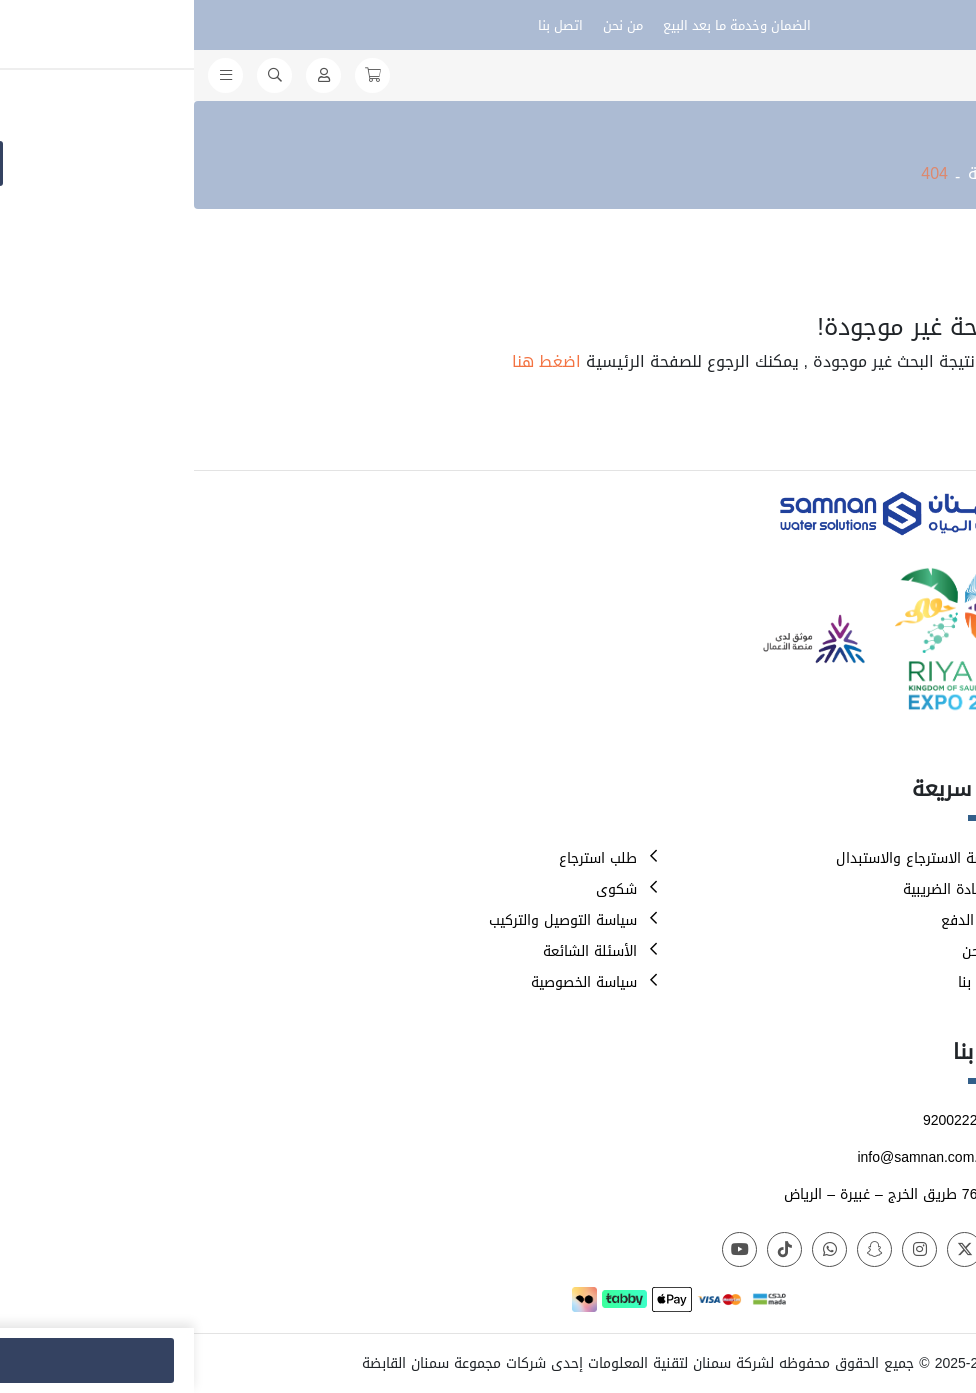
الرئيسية (803, 173)
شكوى (422, 889)
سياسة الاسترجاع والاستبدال (727, 858)
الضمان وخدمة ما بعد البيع (543, 25)
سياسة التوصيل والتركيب (369, 920)
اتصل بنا (366, 25)
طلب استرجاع (404, 858)
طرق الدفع (780, 920)
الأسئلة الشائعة (396, 951)
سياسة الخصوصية (390, 982)
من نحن (429, 25)
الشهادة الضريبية (761, 889)
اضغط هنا (352, 361)
